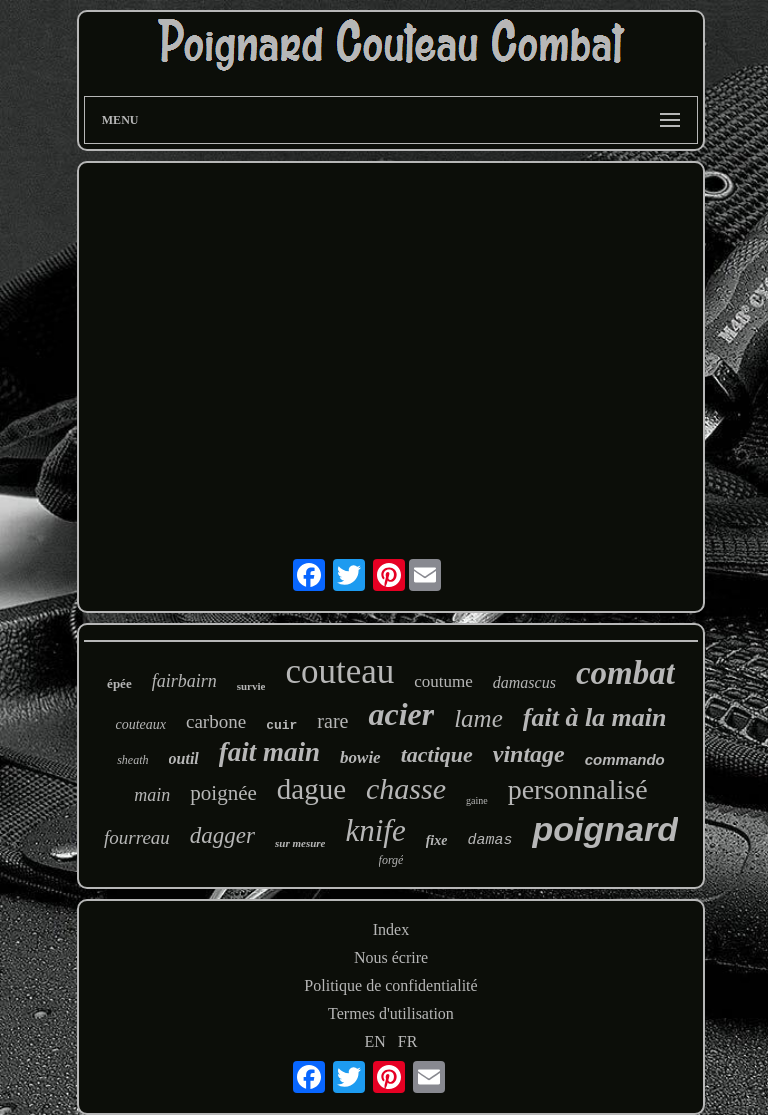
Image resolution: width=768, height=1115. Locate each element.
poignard (604, 829)
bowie (360, 757)
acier (401, 714)
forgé (391, 860)
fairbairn (184, 681)
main (152, 795)
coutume (443, 681)
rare (332, 721)
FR (408, 1041)
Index (391, 929)
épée (119, 683)
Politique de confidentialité (390, 985)
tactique (437, 754)
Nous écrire (391, 957)
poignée (223, 793)
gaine (477, 800)
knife (375, 830)
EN (375, 1041)
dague (311, 789)
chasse (406, 788)
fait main (269, 752)
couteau (339, 671)
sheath (132, 760)
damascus (524, 682)
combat (625, 673)
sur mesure (300, 843)
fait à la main (595, 717)
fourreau (137, 837)
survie (251, 686)
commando (625, 759)
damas (489, 840)
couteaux (140, 724)
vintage (529, 754)
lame (478, 718)
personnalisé (578, 789)
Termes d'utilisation (391, 1013)
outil (184, 758)
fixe (437, 840)
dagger (222, 835)
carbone (216, 721)
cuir (281, 725)
